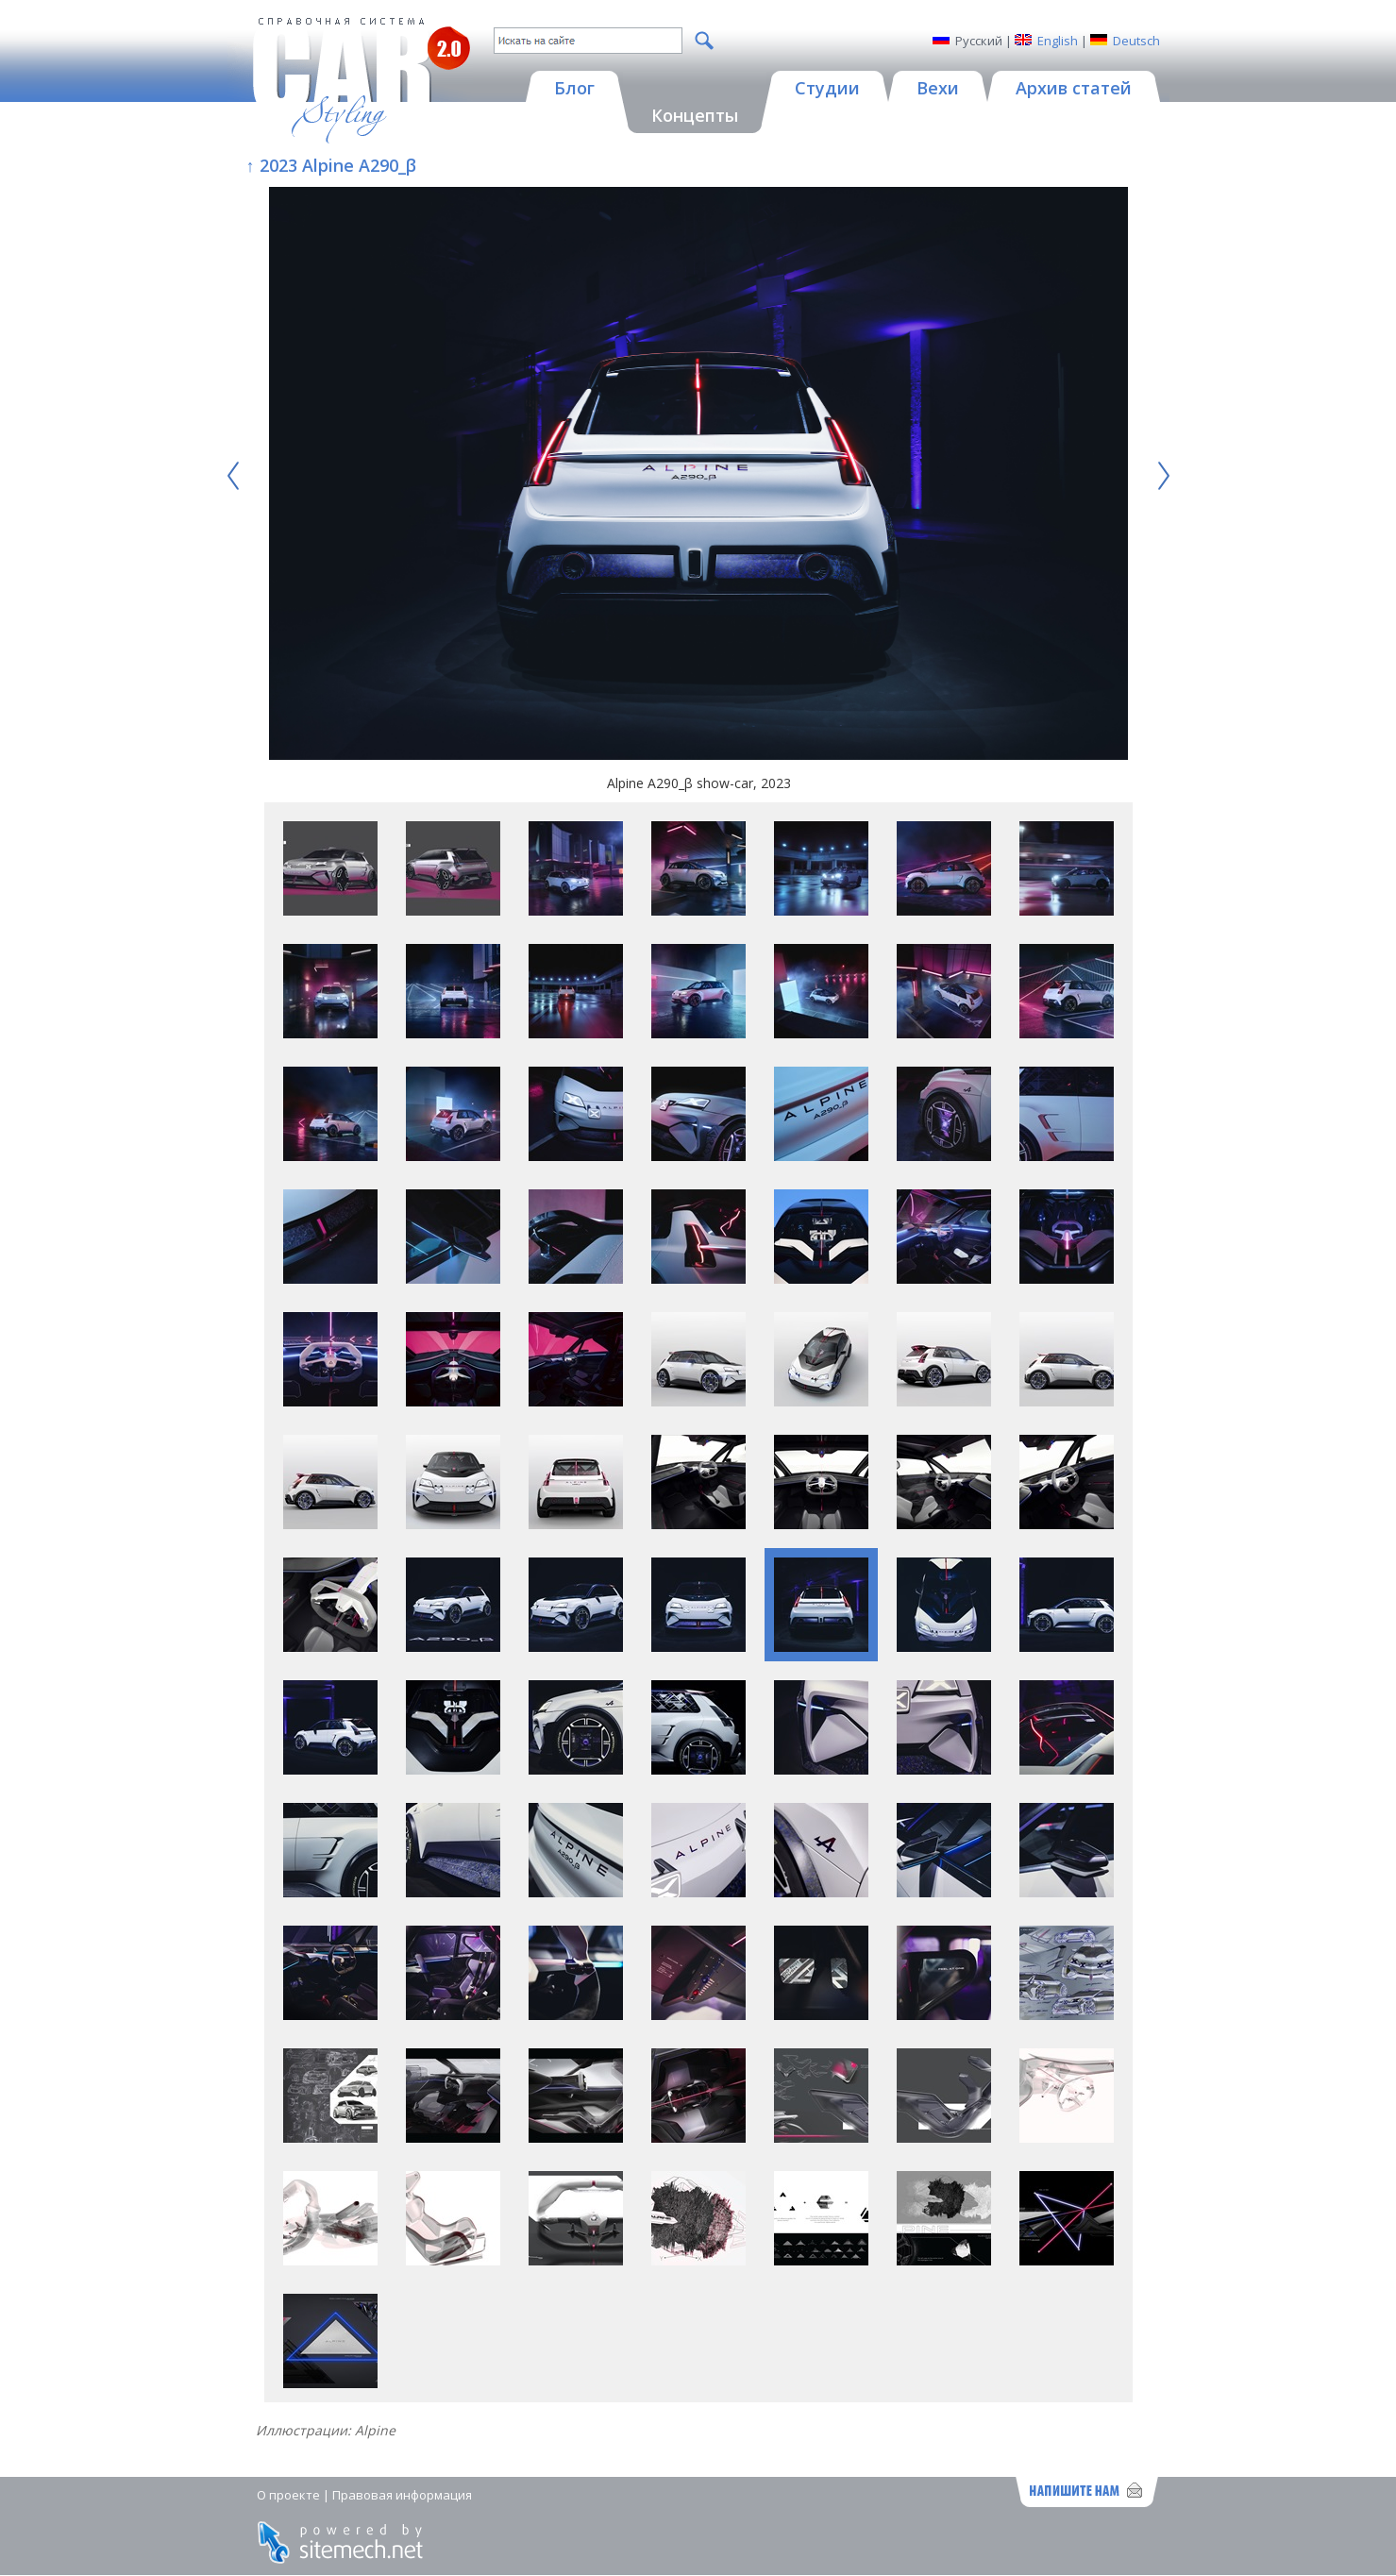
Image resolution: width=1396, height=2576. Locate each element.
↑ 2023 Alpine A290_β (331, 165)
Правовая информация (402, 2494)
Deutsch (1136, 40)
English (1057, 40)
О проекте (288, 2494)
